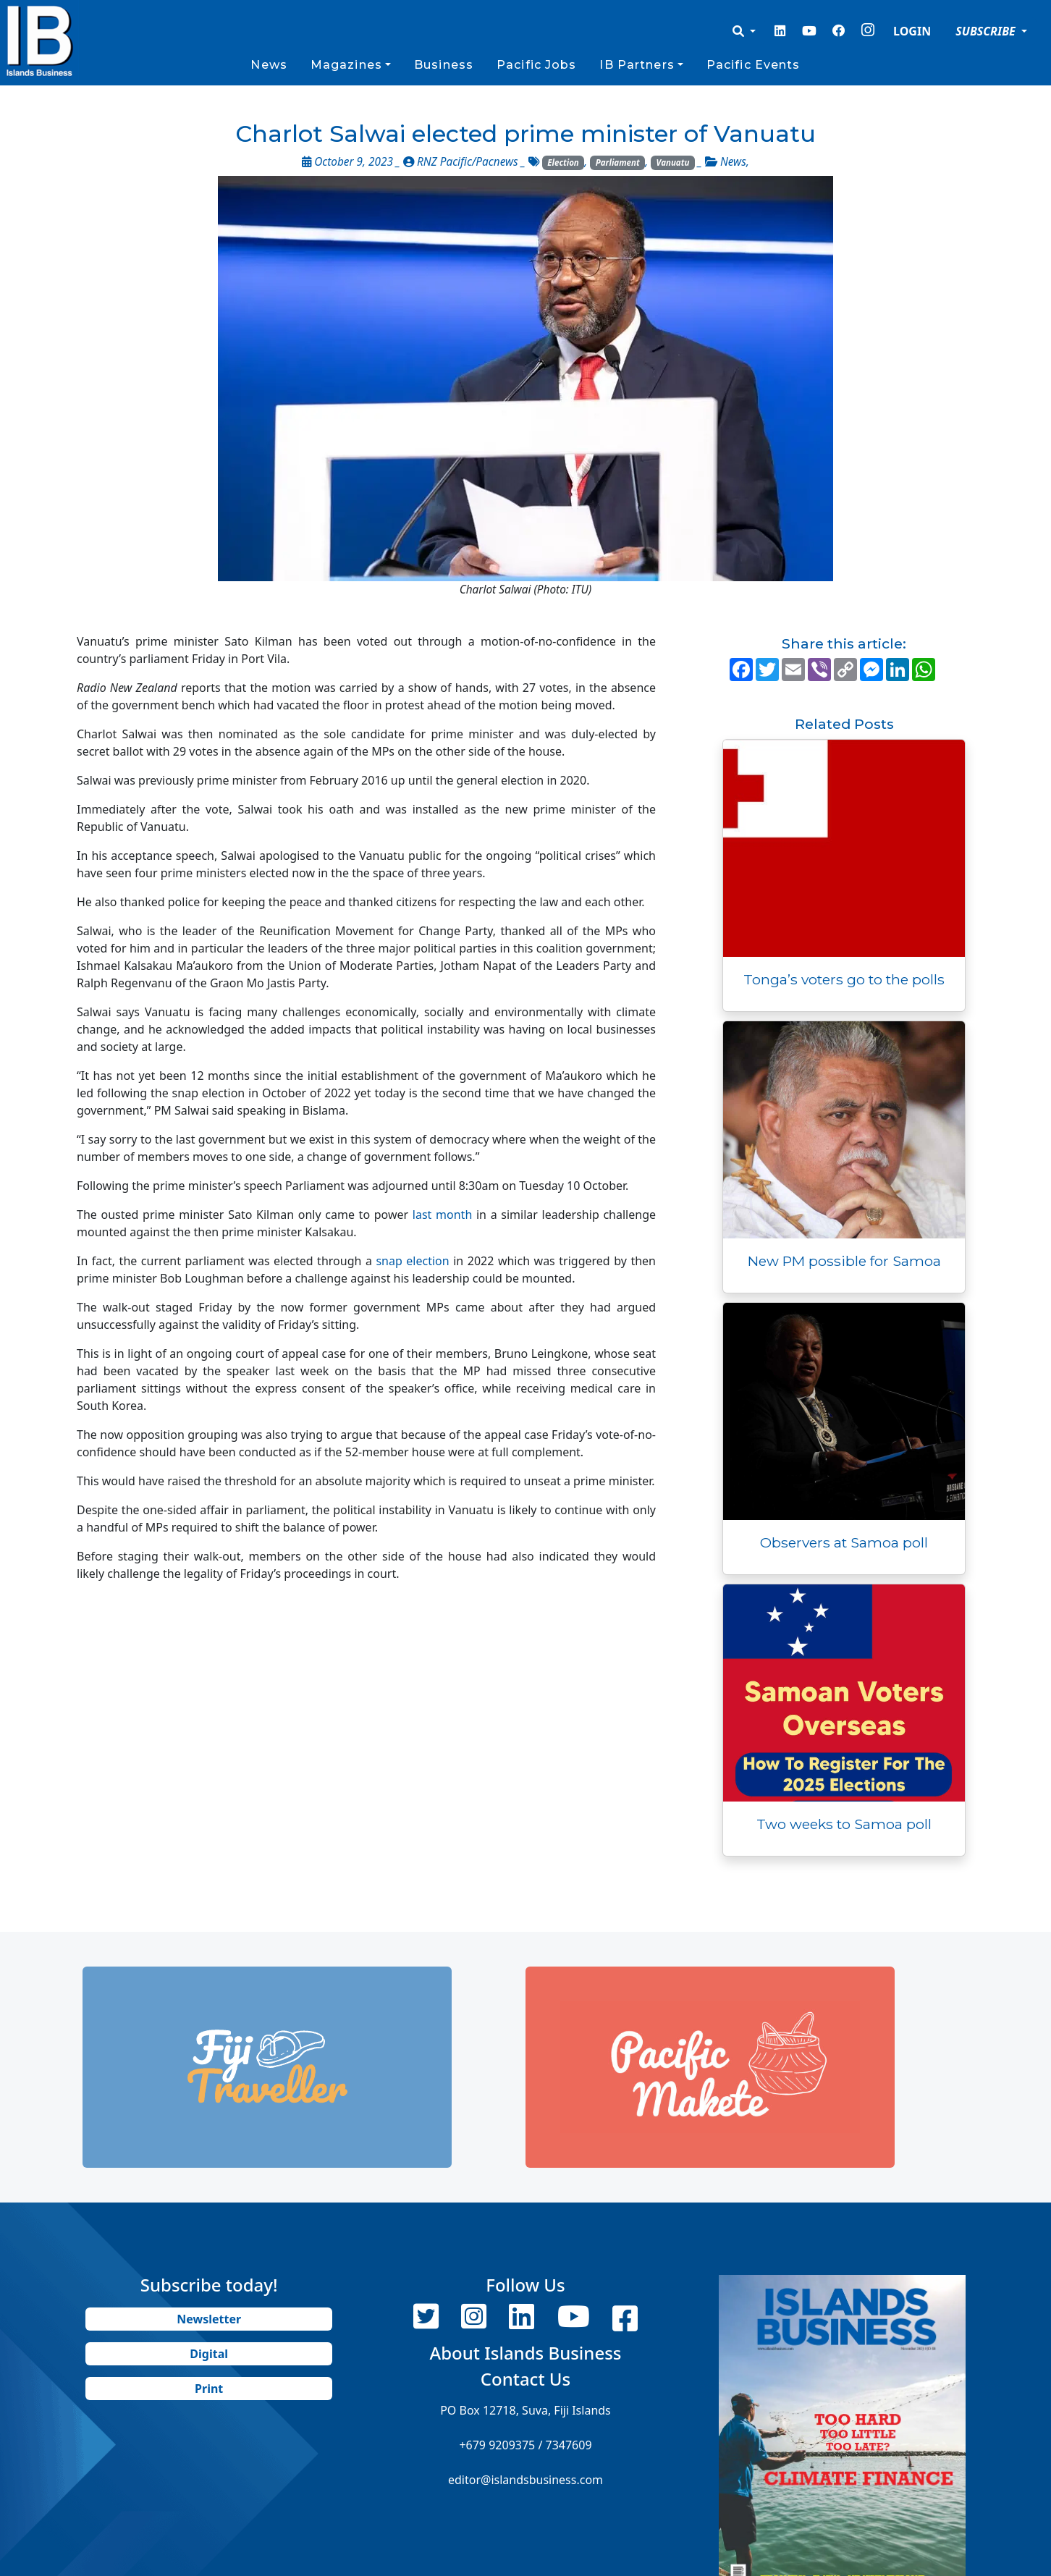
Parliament (618, 162)
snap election (412, 1261)
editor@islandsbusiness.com (525, 2480)
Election (563, 162)
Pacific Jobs (536, 65)
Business (443, 65)
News (268, 65)
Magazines (346, 65)
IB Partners (636, 65)
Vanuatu (673, 162)
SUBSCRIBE (986, 31)
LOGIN (912, 31)
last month (442, 1214)
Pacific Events (753, 65)
